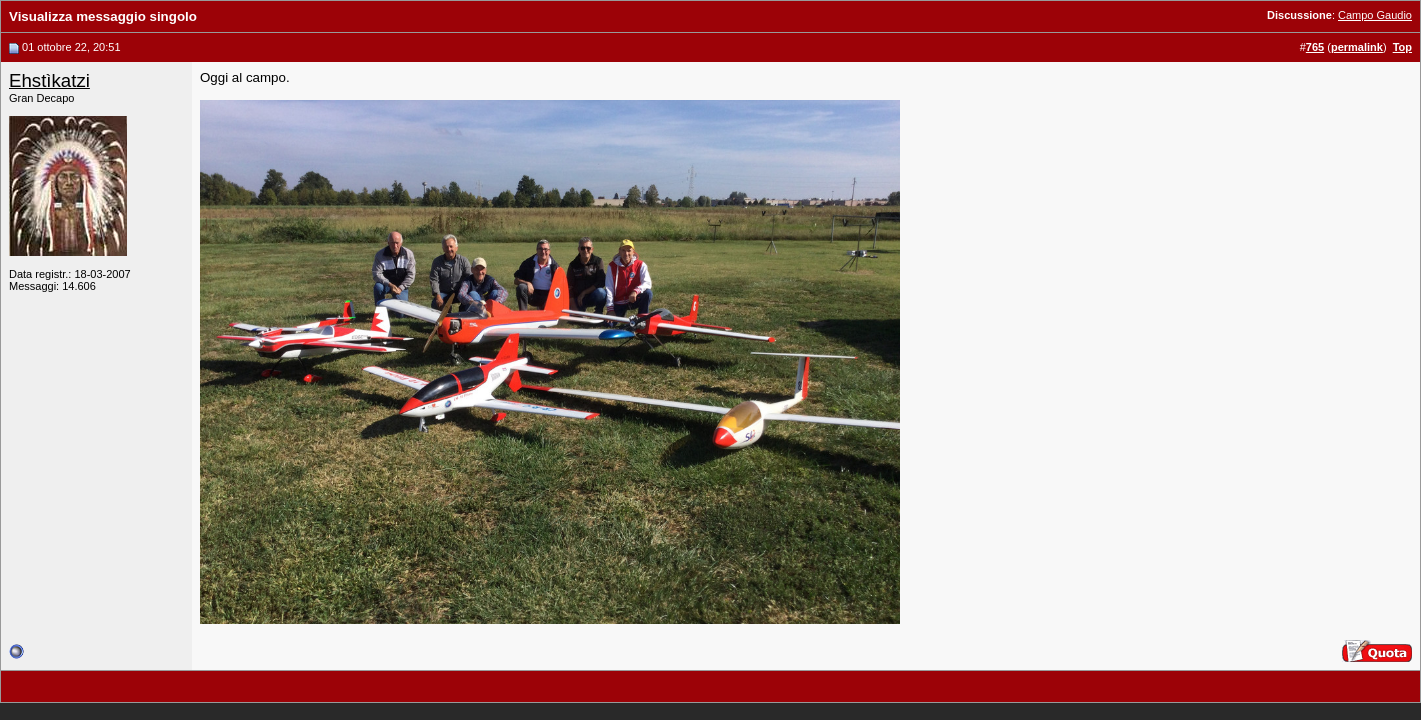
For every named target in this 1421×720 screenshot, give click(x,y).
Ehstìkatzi (49, 80)
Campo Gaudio (1375, 15)
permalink (1357, 47)
